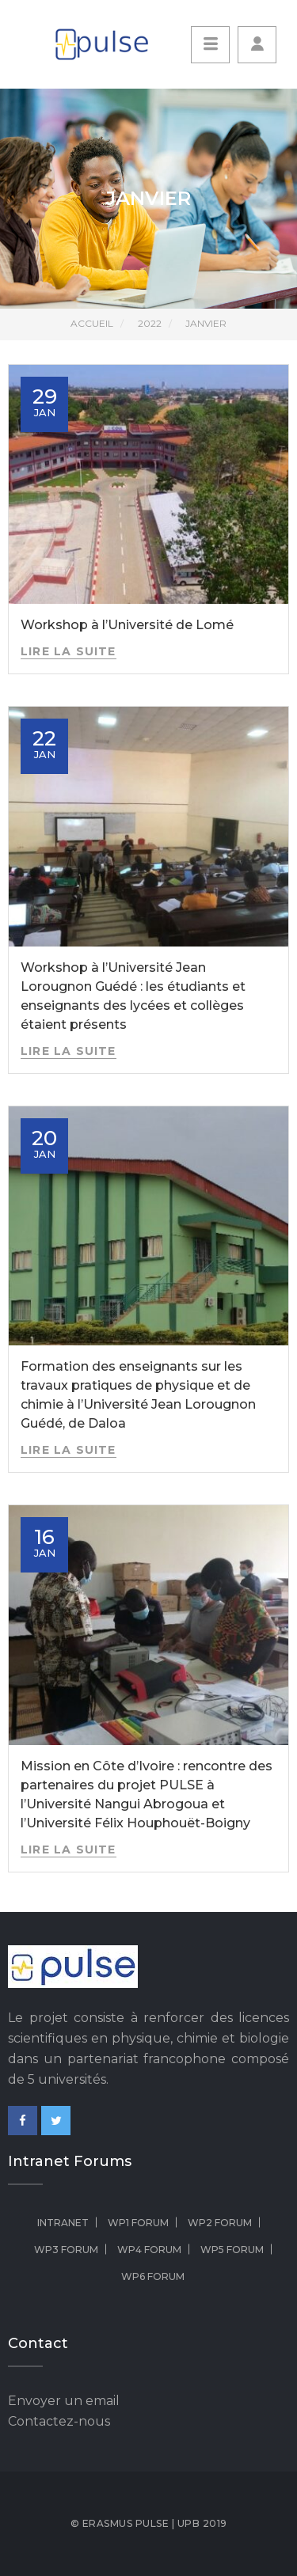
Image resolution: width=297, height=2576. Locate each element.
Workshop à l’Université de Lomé (127, 624)
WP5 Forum (232, 2249)
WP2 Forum (220, 2223)
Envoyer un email (64, 2400)
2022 (150, 323)
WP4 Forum (149, 2249)
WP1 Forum (138, 2223)
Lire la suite (68, 651)
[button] (257, 44)
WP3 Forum (66, 2249)
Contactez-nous (59, 2421)
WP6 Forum (153, 2276)
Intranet (63, 2223)
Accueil (91, 323)
